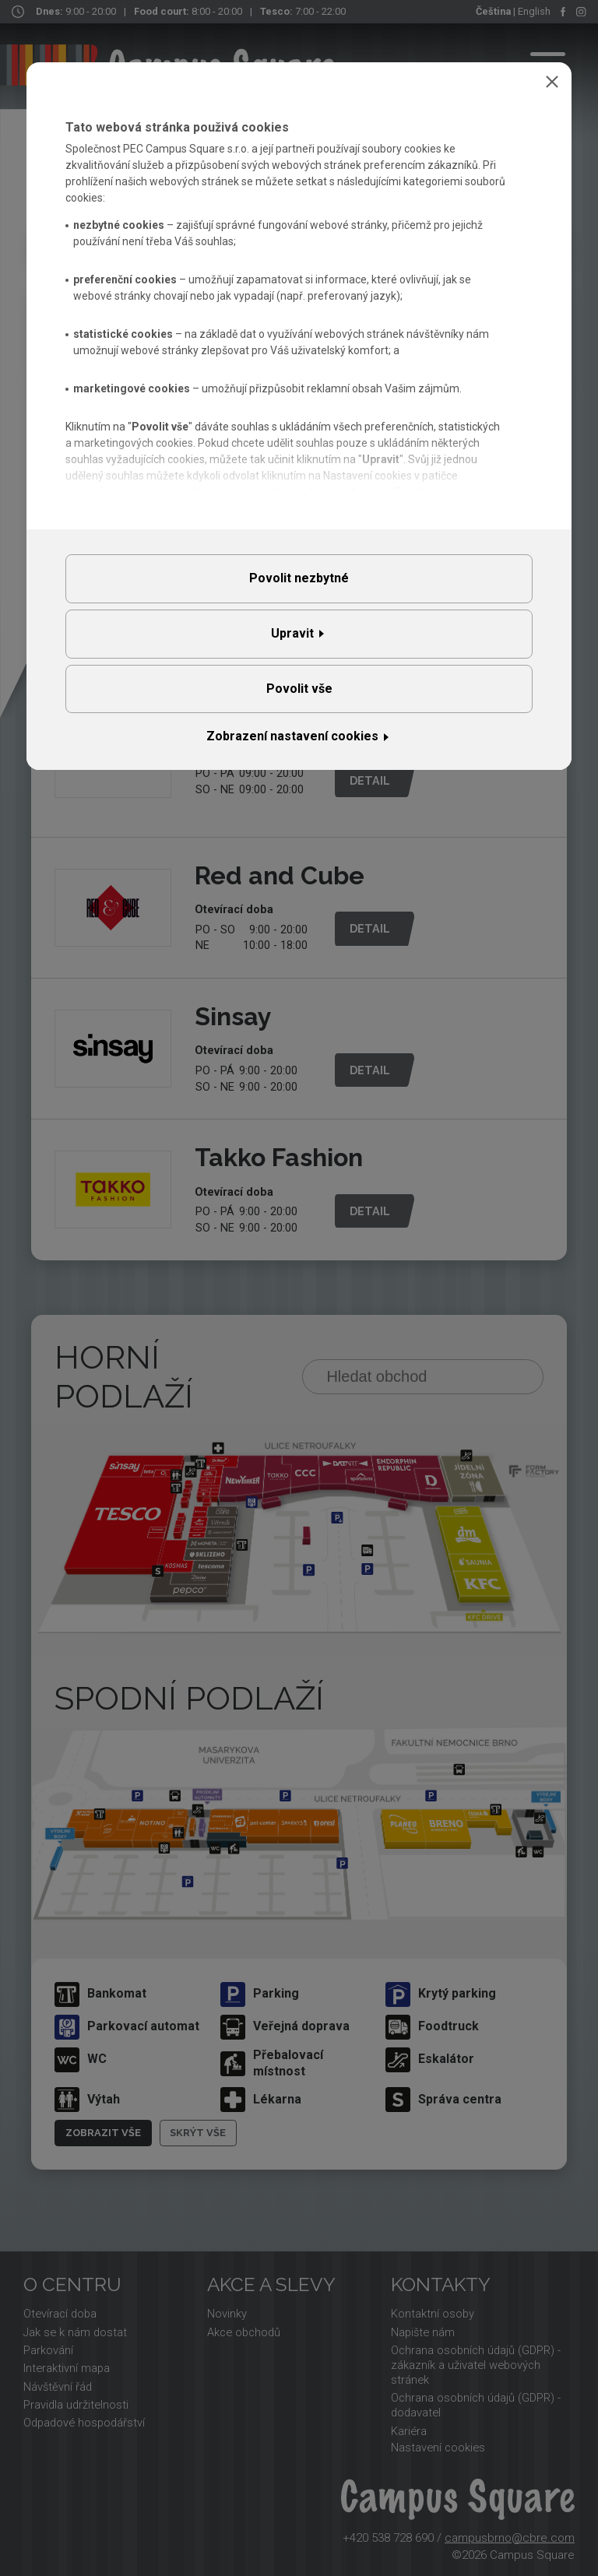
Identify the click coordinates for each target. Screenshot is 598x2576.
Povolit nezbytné (299, 578)
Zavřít (552, 81)
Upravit (292, 633)
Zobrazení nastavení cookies (292, 736)
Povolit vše (299, 688)
